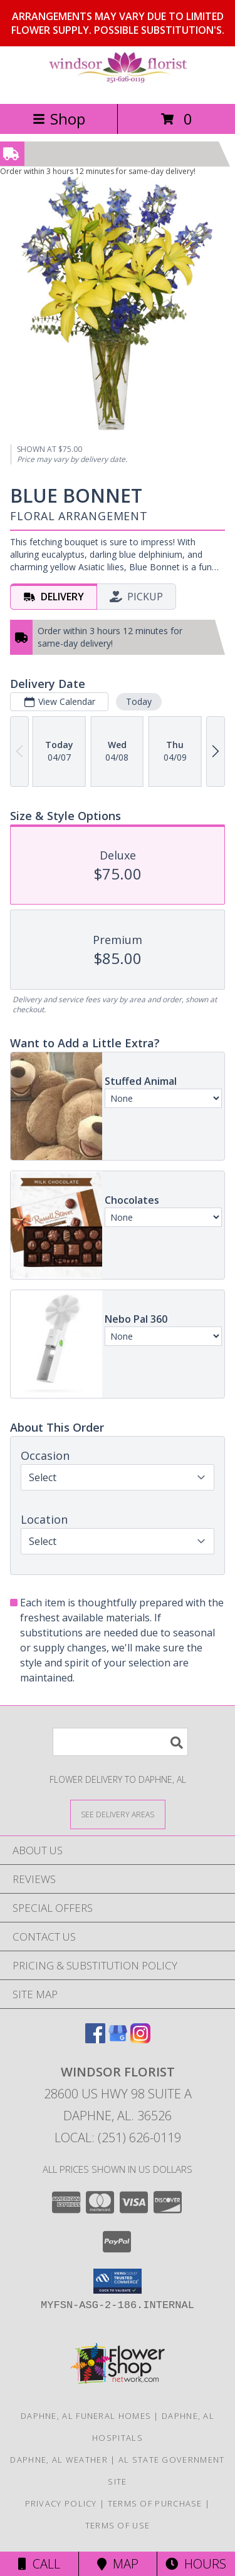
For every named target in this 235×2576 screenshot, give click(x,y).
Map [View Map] (117, 2563)
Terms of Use (117, 2525)
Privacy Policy (61, 2503)
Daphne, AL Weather (58, 2459)
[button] (117, 2281)
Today (139, 701)
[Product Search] (120, 1742)
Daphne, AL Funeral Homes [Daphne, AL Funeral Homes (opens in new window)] (86, 2415)
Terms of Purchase (155, 2503)
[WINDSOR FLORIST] (118, 85)
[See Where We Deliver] (117, 1814)
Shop (59, 118)
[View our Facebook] (95, 2039)
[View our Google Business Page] (118, 2039)
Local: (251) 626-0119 (118, 2137)
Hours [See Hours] (195, 2563)
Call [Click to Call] (39, 2563)
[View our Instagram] (140, 2039)
